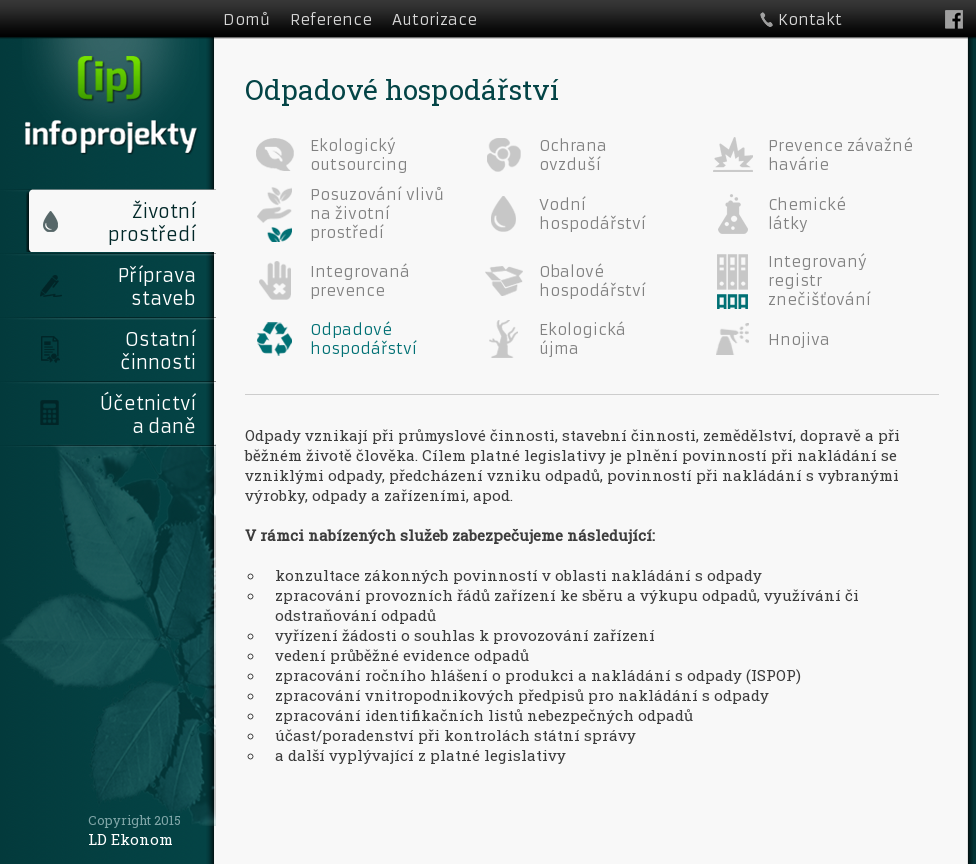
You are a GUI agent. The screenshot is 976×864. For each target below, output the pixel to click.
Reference (331, 19)
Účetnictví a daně (148, 415)
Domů (246, 19)
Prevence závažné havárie (840, 155)
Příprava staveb (157, 287)
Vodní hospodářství (592, 214)
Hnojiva (799, 339)
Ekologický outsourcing (359, 155)
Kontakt (810, 19)
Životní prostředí (152, 223)
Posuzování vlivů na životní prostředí (377, 213)
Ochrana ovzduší (573, 155)
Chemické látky (807, 214)
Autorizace (434, 19)
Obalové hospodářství (592, 281)
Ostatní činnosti (158, 351)
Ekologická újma (582, 339)
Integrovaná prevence (360, 281)
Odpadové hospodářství (363, 339)
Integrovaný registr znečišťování (819, 280)
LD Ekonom (130, 839)
